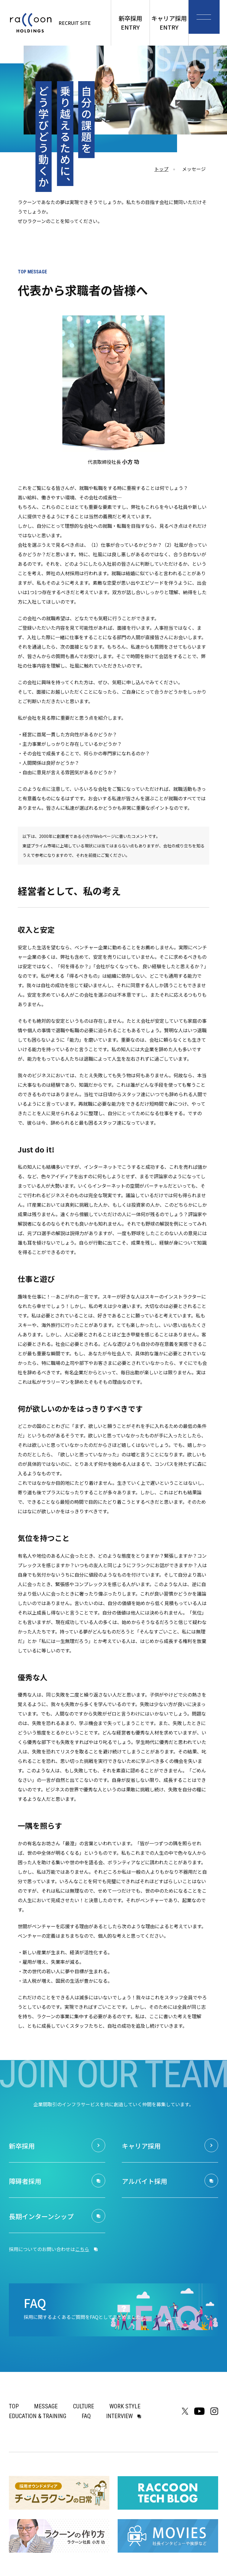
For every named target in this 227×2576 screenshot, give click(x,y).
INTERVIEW (119, 2416)
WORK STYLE (124, 2406)
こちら (82, 2249)
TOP (14, 2406)
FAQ (86, 2416)
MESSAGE (46, 2406)
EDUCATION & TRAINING (37, 2416)
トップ (161, 168)
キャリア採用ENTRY (169, 22)
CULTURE (83, 2406)
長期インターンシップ (45, 2216)
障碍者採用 (27, 2181)
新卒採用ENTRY (130, 22)
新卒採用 (23, 2146)
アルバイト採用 (148, 2181)
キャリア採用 (144, 2146)
